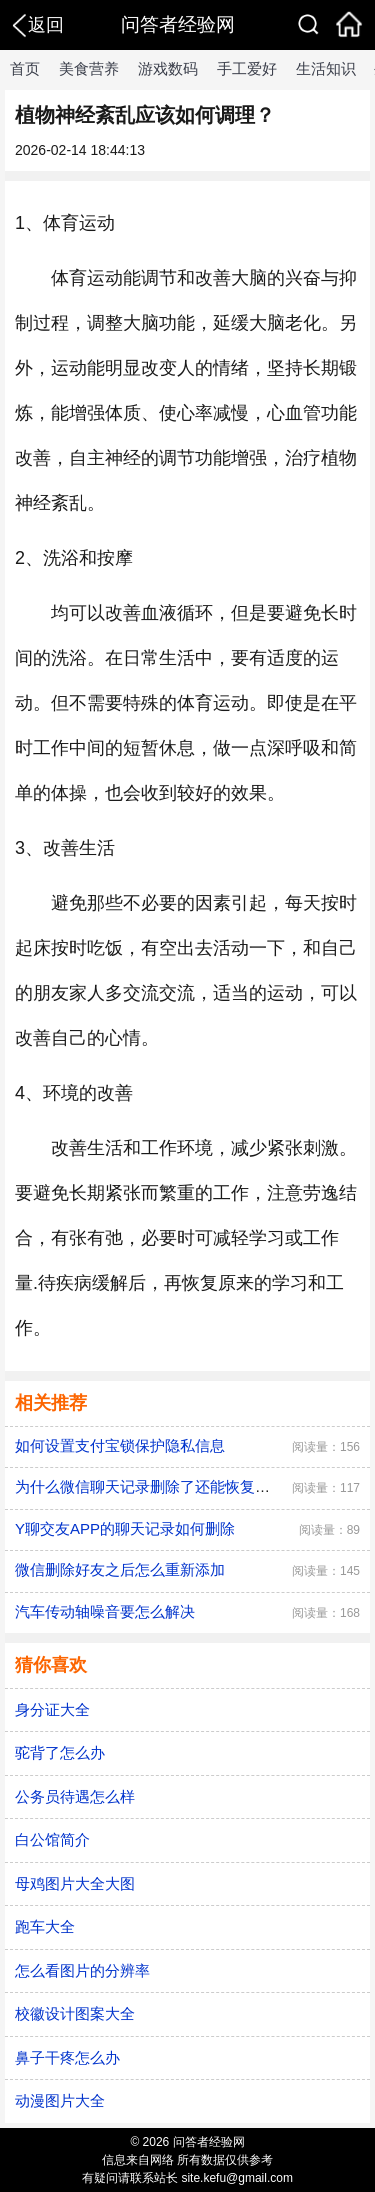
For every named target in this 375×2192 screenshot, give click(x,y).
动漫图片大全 (60, 2100)
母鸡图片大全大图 (75, 1883)
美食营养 (89, 68)
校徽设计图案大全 (75, 2013)
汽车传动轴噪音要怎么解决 (105, 1611)
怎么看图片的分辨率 (82, 1970)
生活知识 (326, 68)
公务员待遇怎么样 (75, 1796)
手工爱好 (247, 68)
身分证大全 (52, 1709)
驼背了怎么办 (60, 1752)
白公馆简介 (52, 1839)
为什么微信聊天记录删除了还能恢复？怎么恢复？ (180, 1486)
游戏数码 (168, 68)
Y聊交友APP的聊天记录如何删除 (125, 1528)
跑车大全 (45, 1926)
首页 (25, 68)
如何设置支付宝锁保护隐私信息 (120, 1445)
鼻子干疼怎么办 (67, 2057)
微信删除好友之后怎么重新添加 (120, 1569)
